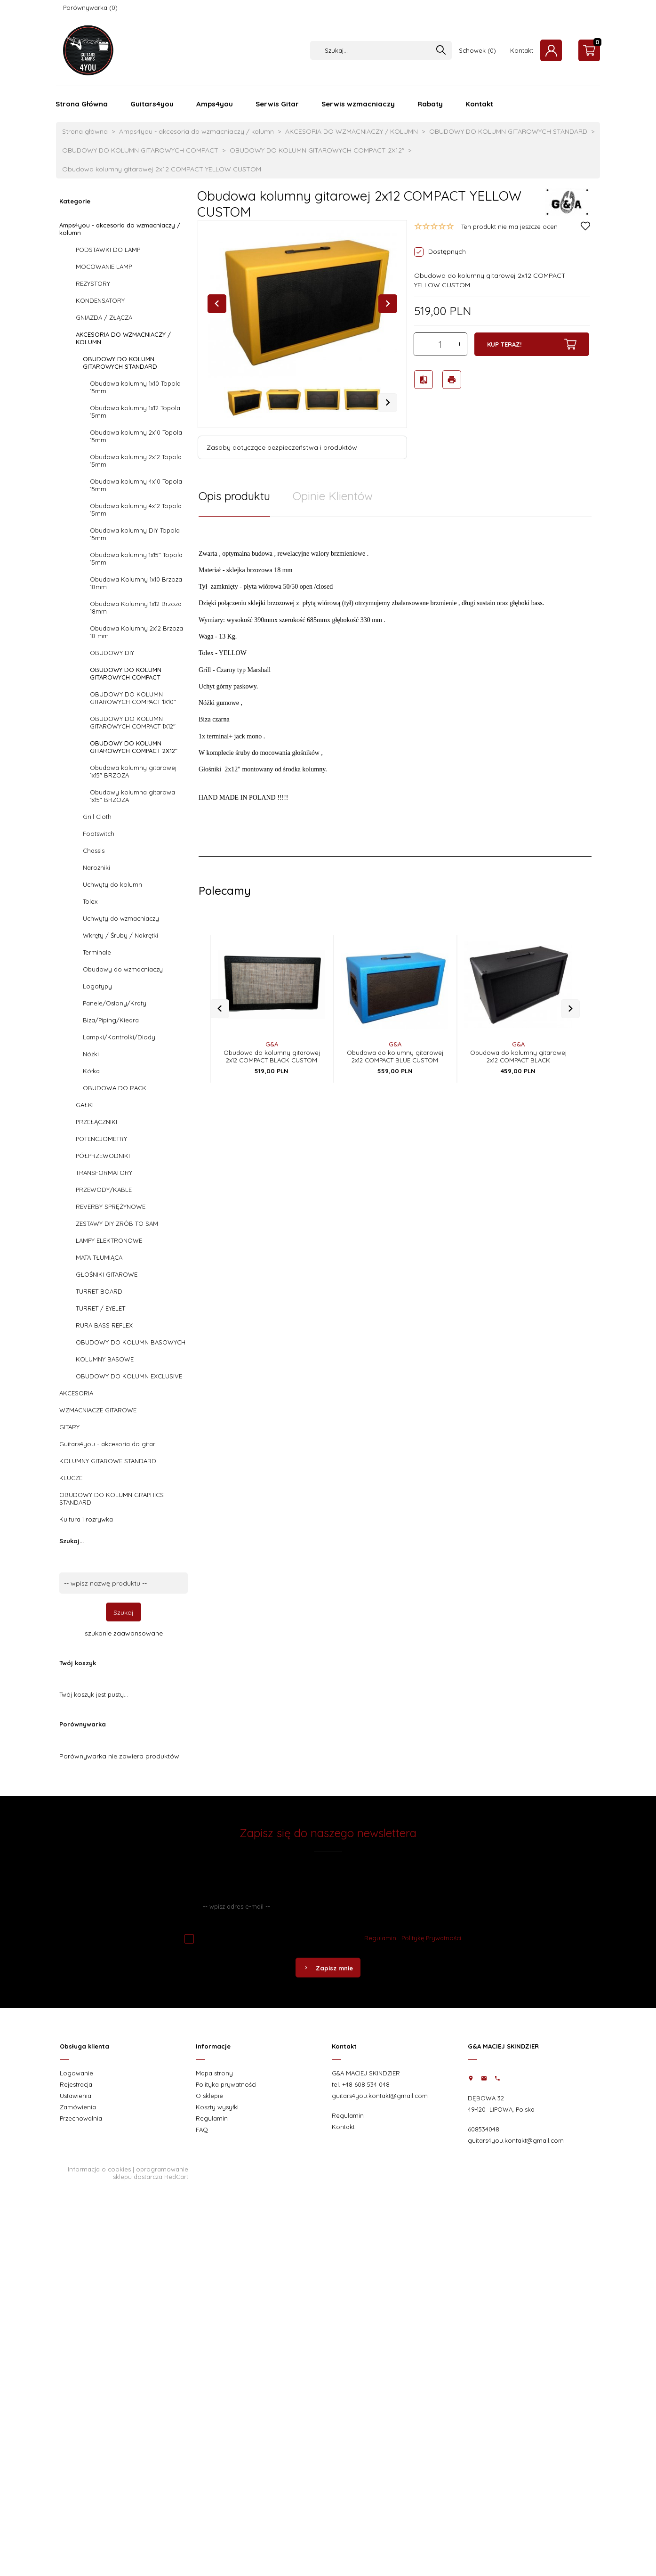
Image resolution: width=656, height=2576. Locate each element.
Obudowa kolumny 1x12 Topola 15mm (135, 411)
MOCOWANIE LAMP (104, 266)
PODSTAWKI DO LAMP (108, 249)
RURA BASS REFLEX (104, 1325)
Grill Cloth (97, 816)
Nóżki (91, 1054)
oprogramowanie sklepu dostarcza (150, 2172)
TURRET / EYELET (100, 1308)
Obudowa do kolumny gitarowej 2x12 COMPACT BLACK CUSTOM (272, 1041)
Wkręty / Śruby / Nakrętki (120, 935)
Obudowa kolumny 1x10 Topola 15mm (135, 387)
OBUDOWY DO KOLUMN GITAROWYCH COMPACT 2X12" (133, 746)
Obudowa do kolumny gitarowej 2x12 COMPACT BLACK (518, 1041)
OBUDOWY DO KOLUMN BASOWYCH (130, 1342)
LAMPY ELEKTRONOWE (109, 1240)
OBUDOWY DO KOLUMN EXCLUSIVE (129, 1376)
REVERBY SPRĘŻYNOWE (110, 1206)
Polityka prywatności (226, 2084)
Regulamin (380, 1938)
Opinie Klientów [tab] (333, 496)
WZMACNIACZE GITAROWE (97, 1410)
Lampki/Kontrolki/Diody (119, 1037)
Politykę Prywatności (431, 1938)
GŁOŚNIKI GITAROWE (106, 1274)
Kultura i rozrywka (86, 1519)
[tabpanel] (395, 681)
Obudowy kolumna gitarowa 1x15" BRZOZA (132, 795)
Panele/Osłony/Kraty (114, 1003)
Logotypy (97, 986)
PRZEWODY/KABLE (104, 1189)
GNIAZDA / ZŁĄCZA (104, 317)
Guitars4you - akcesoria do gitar (107, 1444)
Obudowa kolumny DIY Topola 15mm (135, 534)
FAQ (202, 2129)
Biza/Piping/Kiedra (111, 1020)
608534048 (483, 2129)
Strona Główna (82, 103)
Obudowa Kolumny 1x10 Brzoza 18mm (136, 583)
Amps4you (214, 103)
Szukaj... (71, 1541)
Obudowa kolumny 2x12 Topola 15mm (136, 460)
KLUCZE (70, 1478)
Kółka (91, 1071)
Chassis (93, 850)
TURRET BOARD (99, 1291)
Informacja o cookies (99, 2169)
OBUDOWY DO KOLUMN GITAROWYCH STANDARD (120, 362)
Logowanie (76, 2073)
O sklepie (209, 2095)
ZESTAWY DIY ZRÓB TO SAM (117, 1223)
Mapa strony (214, 2073)
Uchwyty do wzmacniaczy (121, 918)
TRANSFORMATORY (104, 1172)
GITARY (69, 1427)
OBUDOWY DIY (112, 652)
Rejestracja (76, 2084)
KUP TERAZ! (531, 344)
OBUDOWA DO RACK (114, 1088)
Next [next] (387, 402)
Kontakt (521, 50)
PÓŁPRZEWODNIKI (103, 1155)
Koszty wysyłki (217, 2107)
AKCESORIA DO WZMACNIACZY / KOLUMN (123, 338)
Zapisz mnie (328, 1968)
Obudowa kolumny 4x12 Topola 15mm (136, 509)
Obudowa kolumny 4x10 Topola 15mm (136, 485)
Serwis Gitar (277, 103)
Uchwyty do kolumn (112, 884)
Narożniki (96, 867)
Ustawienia (75, 2095)
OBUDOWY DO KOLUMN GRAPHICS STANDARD (111, 1498)
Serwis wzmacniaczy (358, 103)
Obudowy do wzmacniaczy (123, 969)
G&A (271, 1029)
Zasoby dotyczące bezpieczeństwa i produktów (282, 447)
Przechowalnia (81, 2118)
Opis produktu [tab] (234, 496)
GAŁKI (85, 1105)
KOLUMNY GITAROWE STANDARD (107, 1461)
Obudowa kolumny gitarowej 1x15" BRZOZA (133, 771)
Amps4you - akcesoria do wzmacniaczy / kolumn (119, 228)
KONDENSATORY (100, 300)
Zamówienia (78, 2107)
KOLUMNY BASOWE (105, 1359)
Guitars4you (152, 103)
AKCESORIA (76, 1393)
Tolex (90, 901)
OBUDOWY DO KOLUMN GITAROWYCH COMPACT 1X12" (133, 722)
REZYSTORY (93, 283)
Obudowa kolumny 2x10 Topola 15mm (136, 436)
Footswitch (98, 833)
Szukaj (123, 1612)
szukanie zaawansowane (124, 1633)
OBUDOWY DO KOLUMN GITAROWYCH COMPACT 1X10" (133, 697)
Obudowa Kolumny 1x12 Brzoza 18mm (136, 607)
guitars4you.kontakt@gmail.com (380, 2095)
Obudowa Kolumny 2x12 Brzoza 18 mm (136, 632)
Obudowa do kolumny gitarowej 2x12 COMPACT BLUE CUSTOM (395, 1041)
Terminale (97, 952)
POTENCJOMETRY (101, 1138)
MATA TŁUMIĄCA (99, 1257)
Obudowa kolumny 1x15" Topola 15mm (136, 558)
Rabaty (430, 103)
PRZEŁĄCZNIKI (96, 1122)
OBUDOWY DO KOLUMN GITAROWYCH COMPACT (125, 673)
